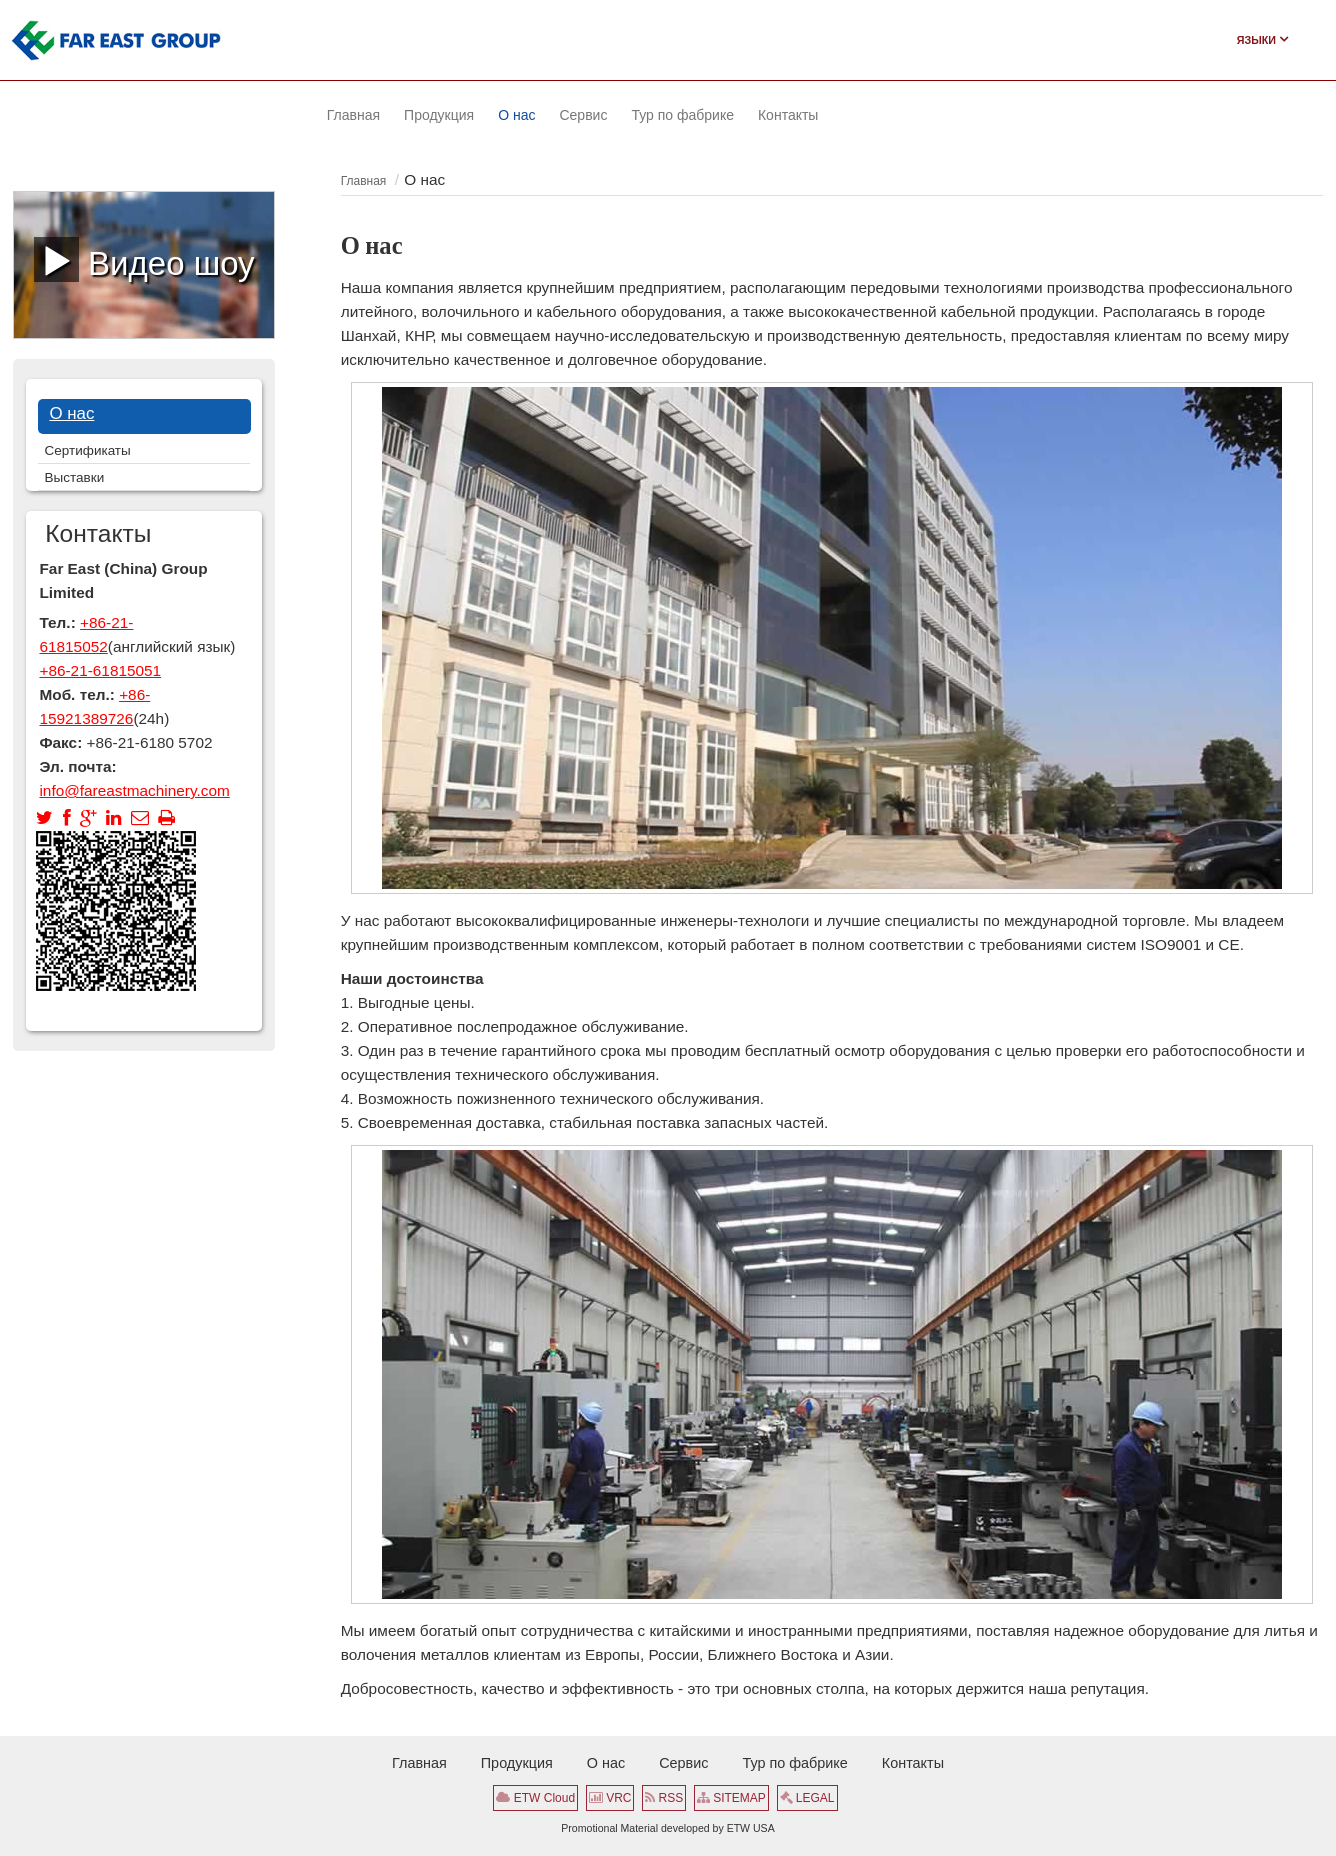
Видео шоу (144, 259)
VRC (610, 1798)
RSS (664, 1798)
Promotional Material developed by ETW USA (667, 1828)
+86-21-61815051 (100, 670)
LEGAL (807, 1798)
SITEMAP (731, 1798)
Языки (1262, 40)
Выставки (75, 477)
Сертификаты (88, 450)
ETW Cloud (535, 1798)
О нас (71, 413)
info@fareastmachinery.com (134, 790)
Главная (364, 181)
